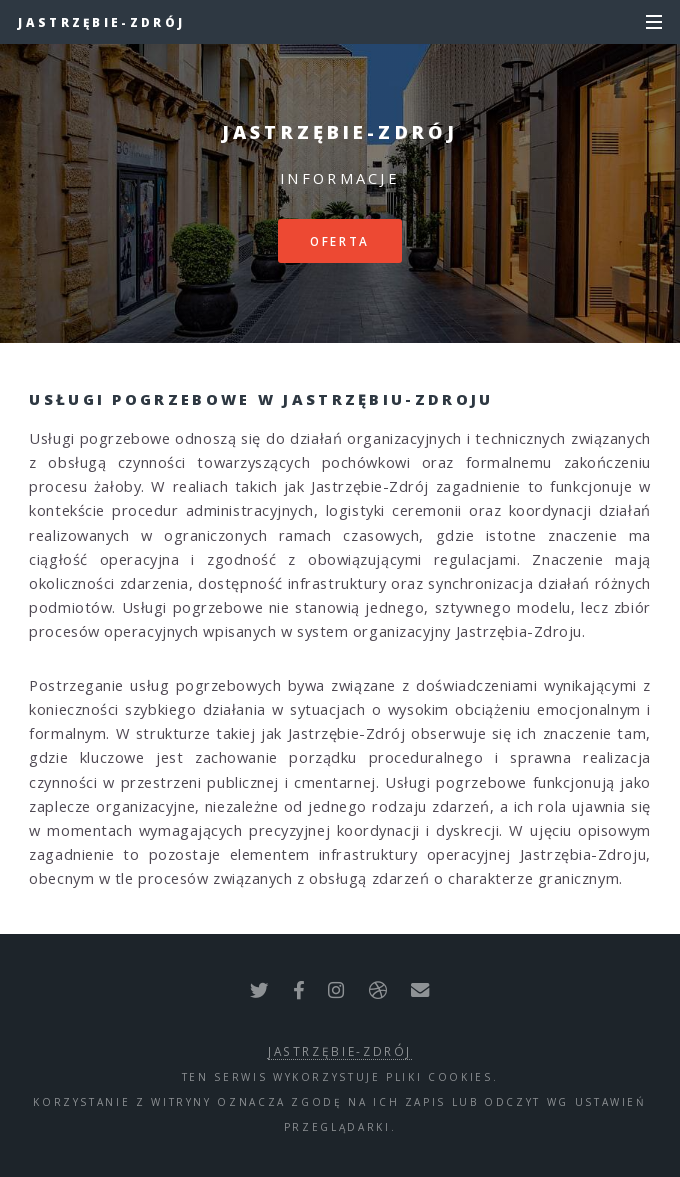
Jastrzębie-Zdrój (101, 22)
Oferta (340, 241)
